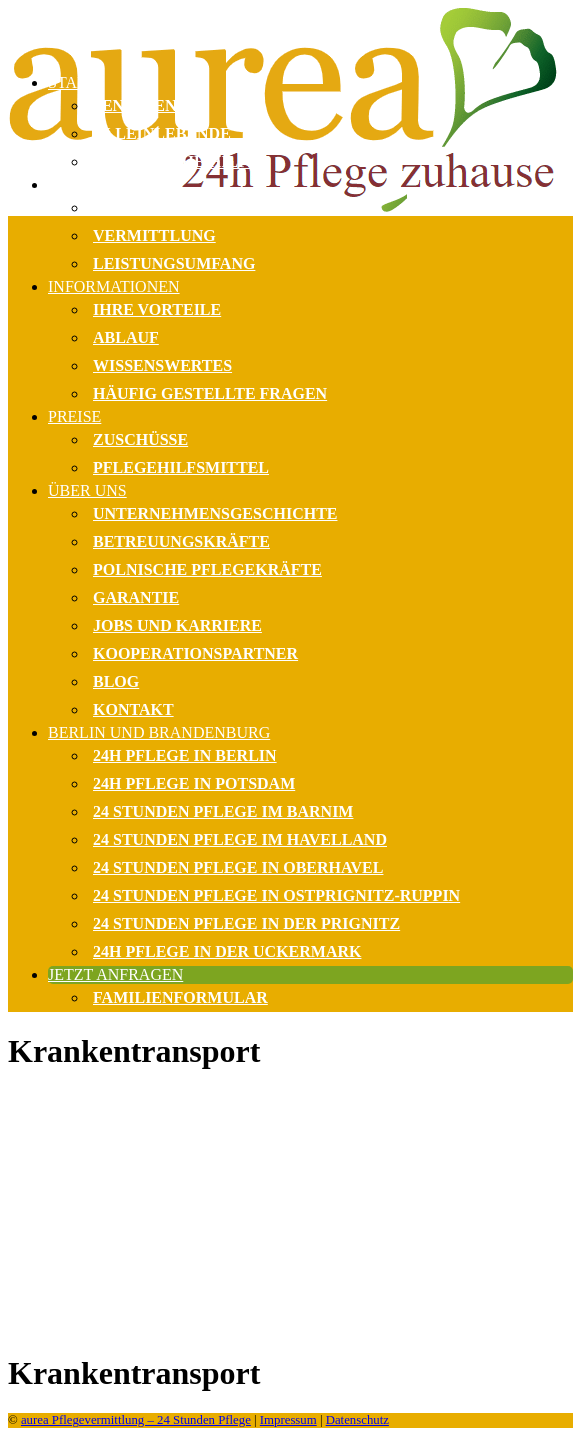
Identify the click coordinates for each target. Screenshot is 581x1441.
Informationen (114, 286)
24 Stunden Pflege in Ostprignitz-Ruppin (276, 895)
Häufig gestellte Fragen (210, 393)
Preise (74, 416)
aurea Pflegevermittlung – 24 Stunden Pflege (136, 1420)
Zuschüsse (140, 439)
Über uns (87, 490)
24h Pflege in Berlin (185, 755)
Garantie (136, 597)
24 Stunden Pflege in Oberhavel (238, 867)
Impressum (288, 1420)
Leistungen (98, 184)
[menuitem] (310, 227)
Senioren (135, 105)
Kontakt (133, 709)
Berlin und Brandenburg (159, 732)
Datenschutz (357, 1420)
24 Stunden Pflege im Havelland (240, 839)
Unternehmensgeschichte (215, 513)
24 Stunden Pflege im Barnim (223, 811)
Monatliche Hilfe (176, 161)
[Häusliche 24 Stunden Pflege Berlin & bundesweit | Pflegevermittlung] (290, 33)
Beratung (138, 207)
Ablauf (126, 337)
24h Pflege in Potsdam (194, 783)
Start (72, 82)
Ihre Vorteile (157, 309)
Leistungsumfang (174, 263)
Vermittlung (154, 235)
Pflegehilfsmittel (181, 467)
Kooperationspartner (195, 653)
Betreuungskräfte (181, 541)
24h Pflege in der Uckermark (227, 951)
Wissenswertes (162, 365)
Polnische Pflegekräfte (207, 569)
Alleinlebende (162, 133)
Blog (116, 681)
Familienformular (180, 997)
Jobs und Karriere (177, 625)
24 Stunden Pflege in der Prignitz (246, 923)
